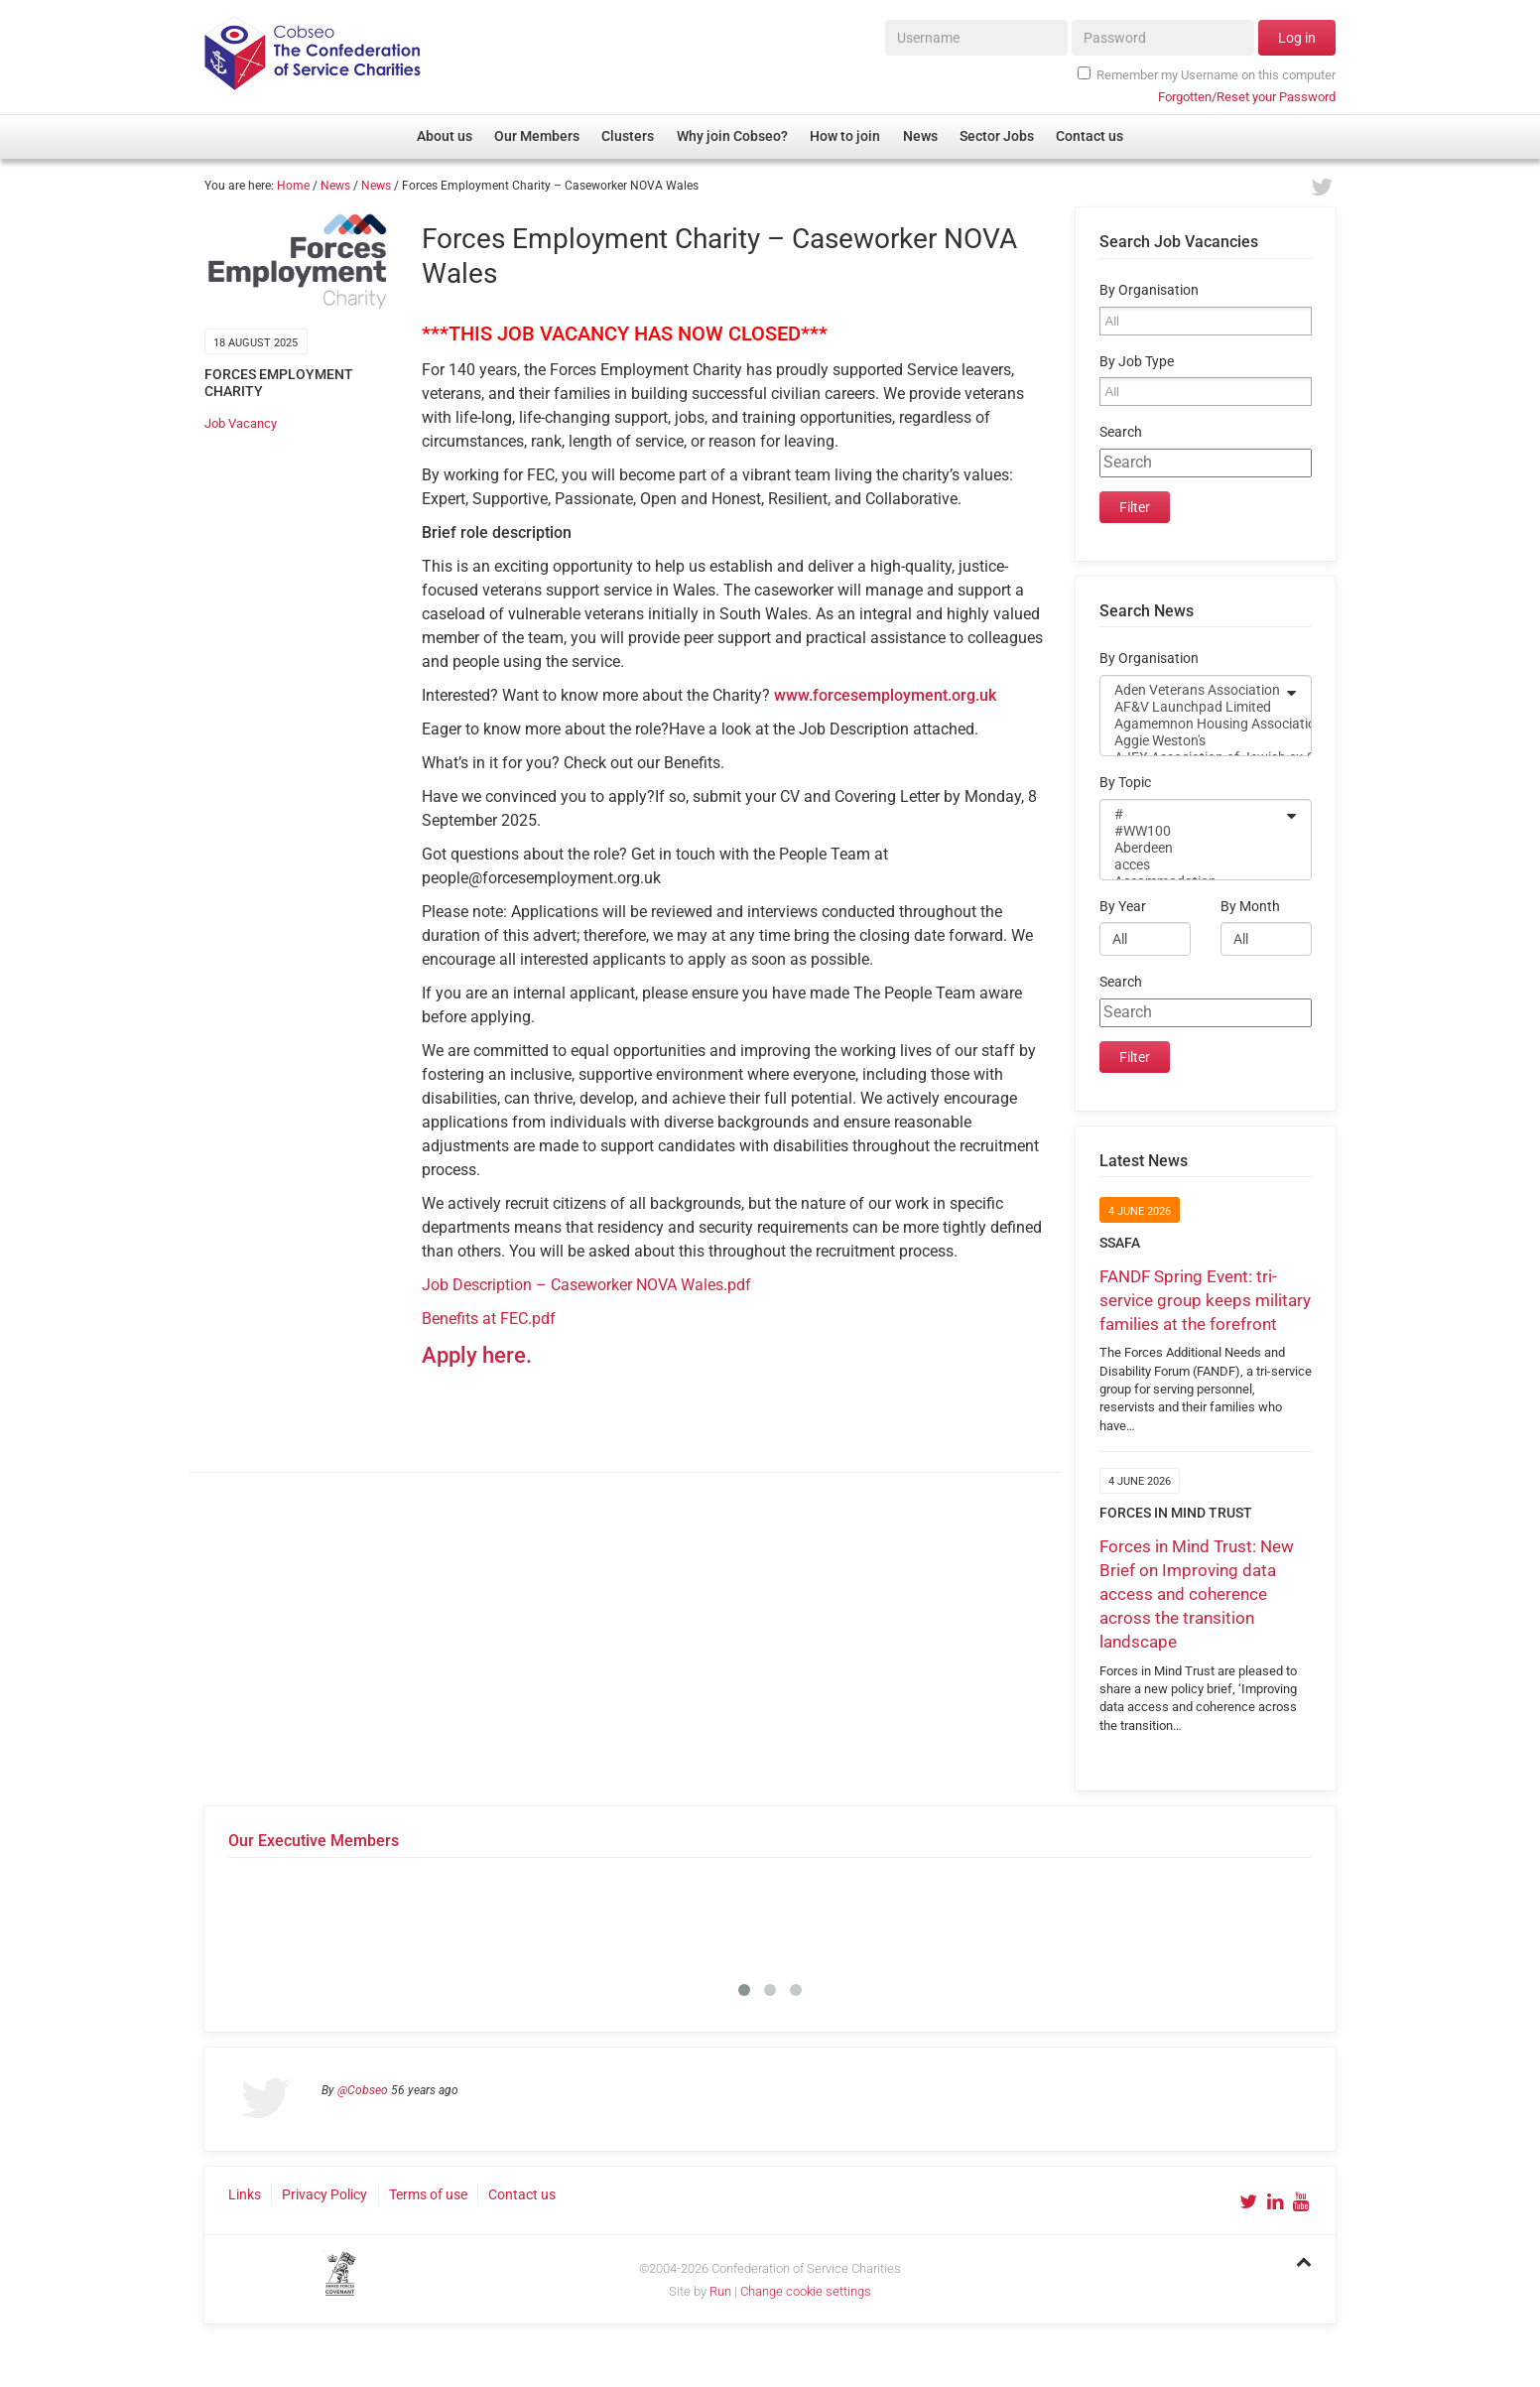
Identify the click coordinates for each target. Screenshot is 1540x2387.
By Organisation (1149, 290)
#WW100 (1192, 831)
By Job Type (1136, 361)
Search (1120, 432)
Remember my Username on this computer (1207, 74)
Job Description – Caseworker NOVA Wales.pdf (586, 1284)
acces (1192, 865)
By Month (1250, 906)
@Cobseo (362, 2090)
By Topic (1125, 782)
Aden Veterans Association (1192, 690)
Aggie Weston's (1192, 740)
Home (293, 186)
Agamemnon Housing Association (1192, 724)
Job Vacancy (240, 423)
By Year (1122, 906)
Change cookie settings (805, 2291)
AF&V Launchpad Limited (1192, 707)
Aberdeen (1192, 848)
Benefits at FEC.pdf (489, 1318)
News (335, 186)
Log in (1297, 38)
